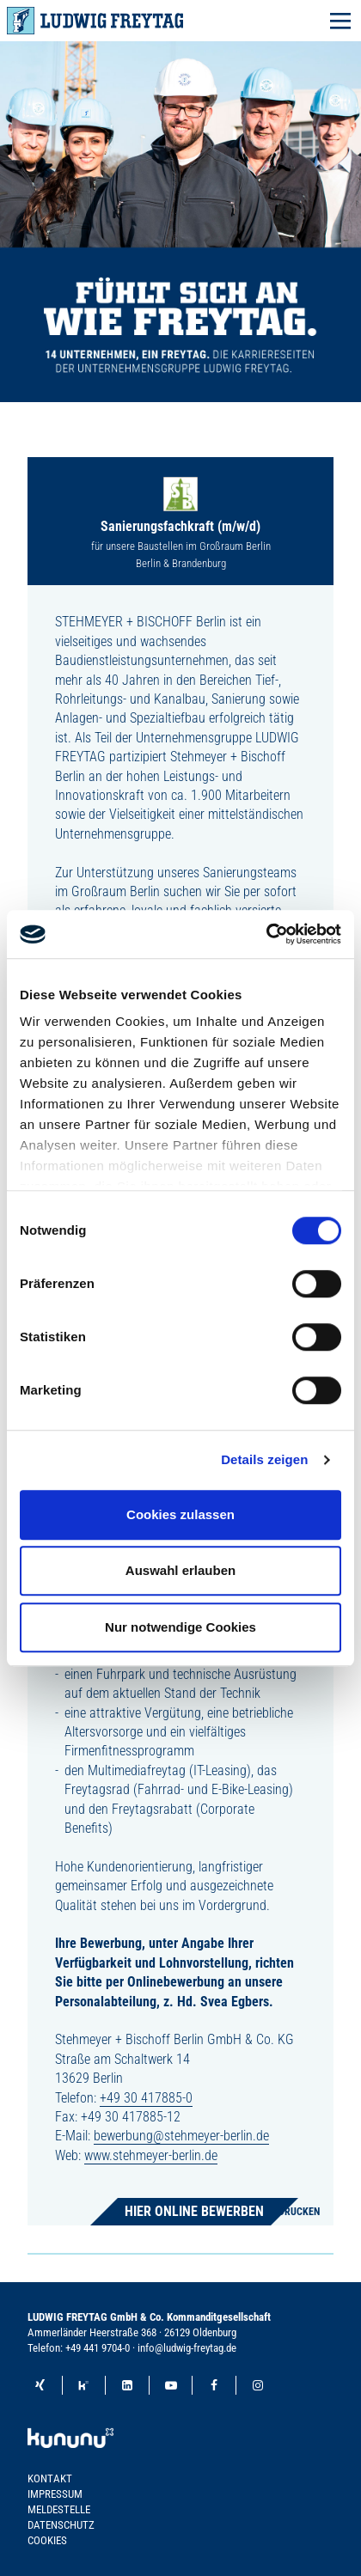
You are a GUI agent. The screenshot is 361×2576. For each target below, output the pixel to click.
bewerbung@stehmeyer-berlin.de (181, 2135)
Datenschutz (61, 2524)
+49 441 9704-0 (97, 2347)
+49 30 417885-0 (146, 2098)
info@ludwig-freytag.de (187, 2347)
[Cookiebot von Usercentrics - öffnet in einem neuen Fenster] (266, 934)
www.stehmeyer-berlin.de (150, 2155)
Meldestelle (59, 2509)
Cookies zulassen (180, 1514)
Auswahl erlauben (180, 1570)
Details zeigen (264, 1459)
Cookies (47, 2540)
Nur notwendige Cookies (180, 1627)
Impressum (55, 2493)
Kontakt (50, 2478)
